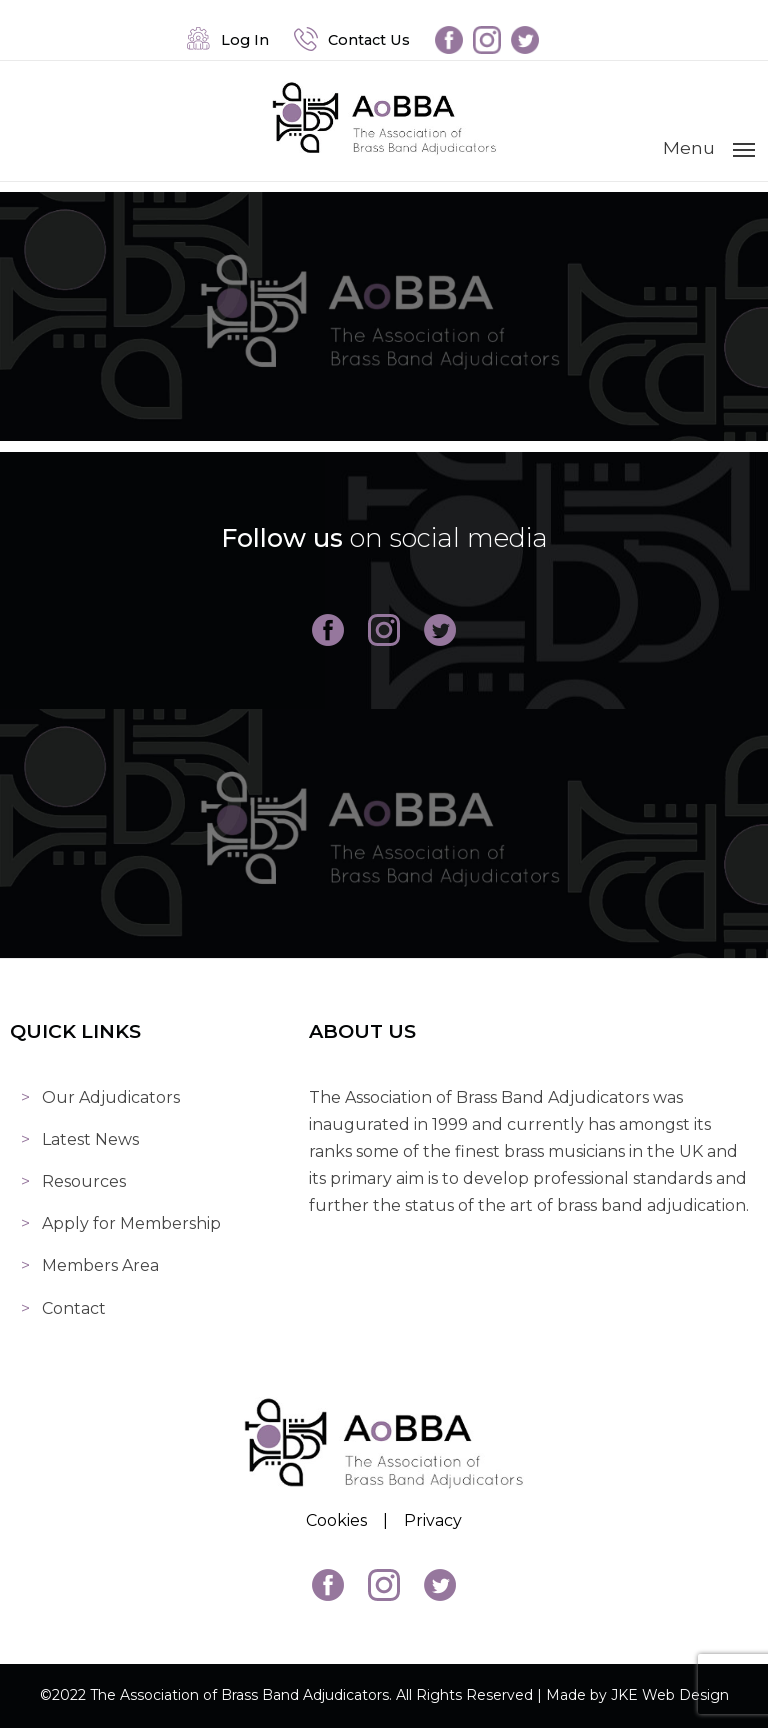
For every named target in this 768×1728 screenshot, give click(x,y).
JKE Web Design (670, 1695)
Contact (74, 1308)
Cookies (336, 1520)
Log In (228, 40)
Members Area (100, 1265)
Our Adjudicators (111, 1097)
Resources (84, 1181)
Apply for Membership (131, 1223)
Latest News (90, 1139)
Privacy (433, 1520)
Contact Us (352, 40)
